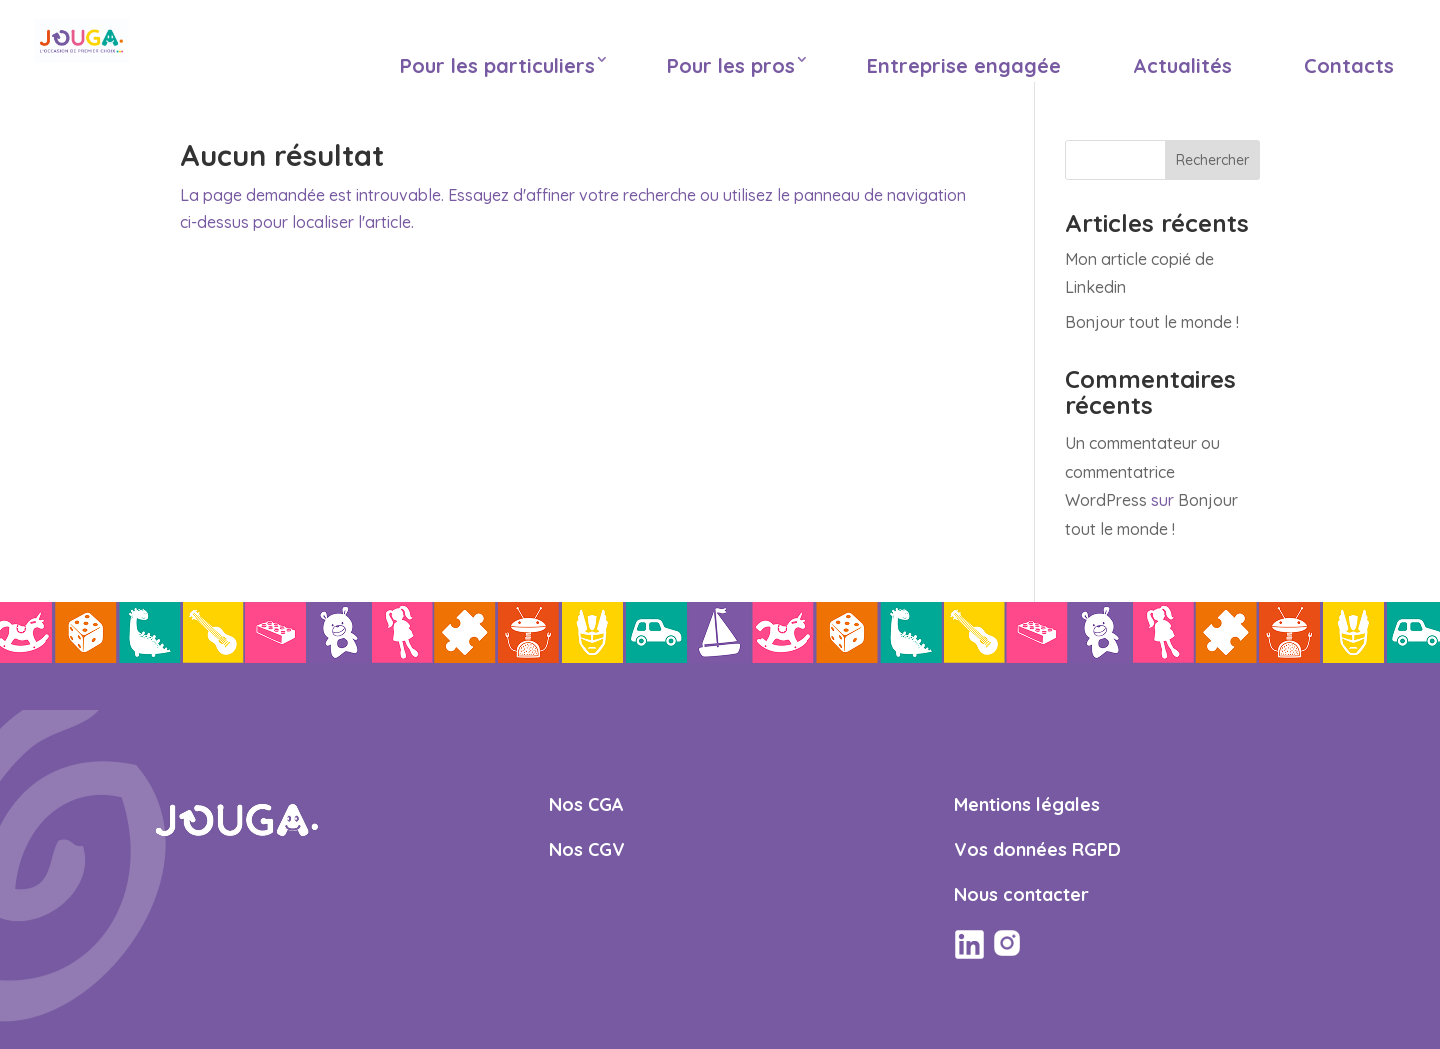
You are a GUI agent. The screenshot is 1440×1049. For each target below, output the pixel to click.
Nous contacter (1021, 894)
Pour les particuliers (497, 65)
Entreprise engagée (964, 65)
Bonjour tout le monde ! (1152, 322)
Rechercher (1212, 160)
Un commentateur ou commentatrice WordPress (1142, 472)
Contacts (1349, 65)
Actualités (1182, 65)
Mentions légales (1027, 804)
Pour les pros (731, 65)
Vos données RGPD (1037, 849)
